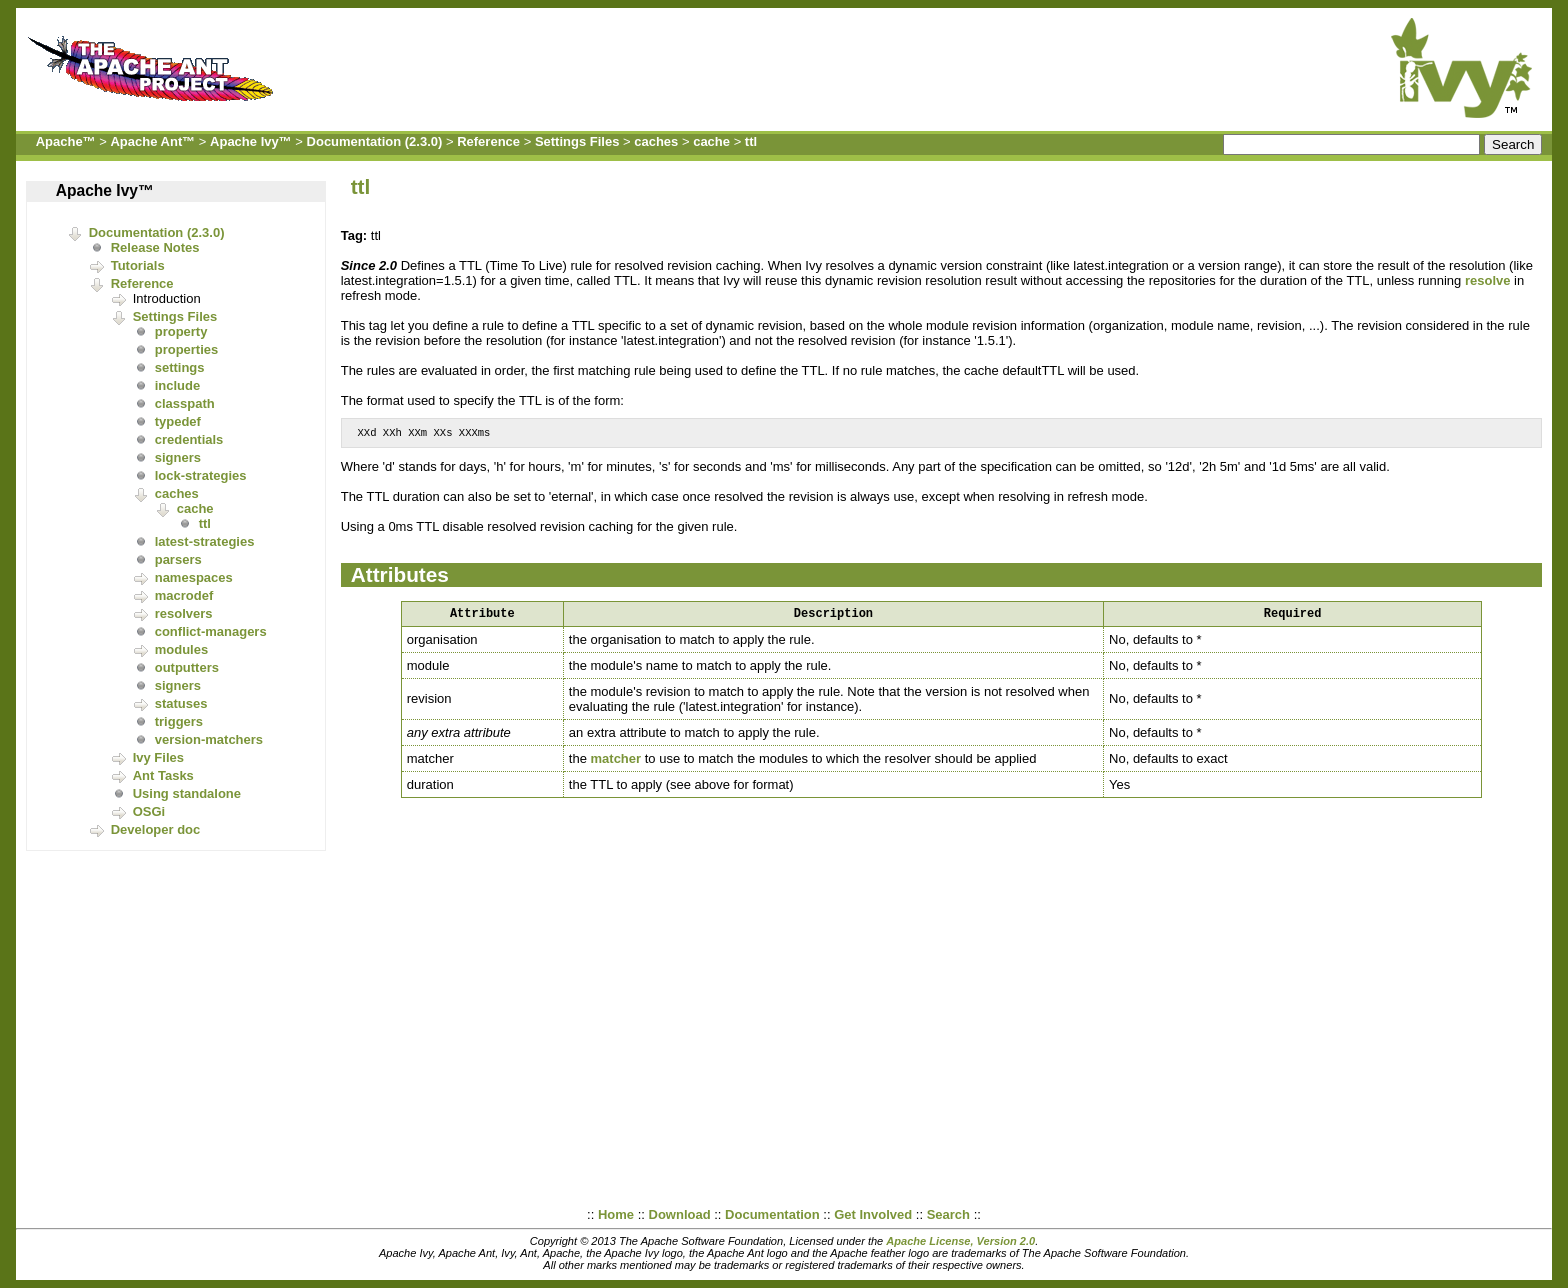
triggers (179, 721)
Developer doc (156, 829)
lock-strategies (201, 475)
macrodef (184, 595)
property (181, 331)
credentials (189, 439)
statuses (181, 703)
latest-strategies (205, 541)
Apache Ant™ (152, 141)
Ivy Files (158, 757)
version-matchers (209, 739)
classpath (185, 403)
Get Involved (873, 1214)
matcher (616, 763)
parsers (178, 559)
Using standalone (187, 793)
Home (616, 1214)
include (178, 385)
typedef (178, 421)
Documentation (772, 1214)
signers (178, 457)
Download (680, 1214)
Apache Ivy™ (251, 141)
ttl (751, 141)
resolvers (184, 613)
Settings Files (577, 141)
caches (656, 141)
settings (180, 367)
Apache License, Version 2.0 (960, 1241)
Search (948, 1214)
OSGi (149, 811)
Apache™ (66, 141)
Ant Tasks (163, 775)
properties (187, 349)
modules (181, 649)
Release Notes (155, 247)
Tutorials (138, 265)
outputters (187, 667)
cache (711, 141)
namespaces (194, 577)
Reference (488, 141)
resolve (1488, 280)
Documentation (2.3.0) (375, 141)
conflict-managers (211, 631)
